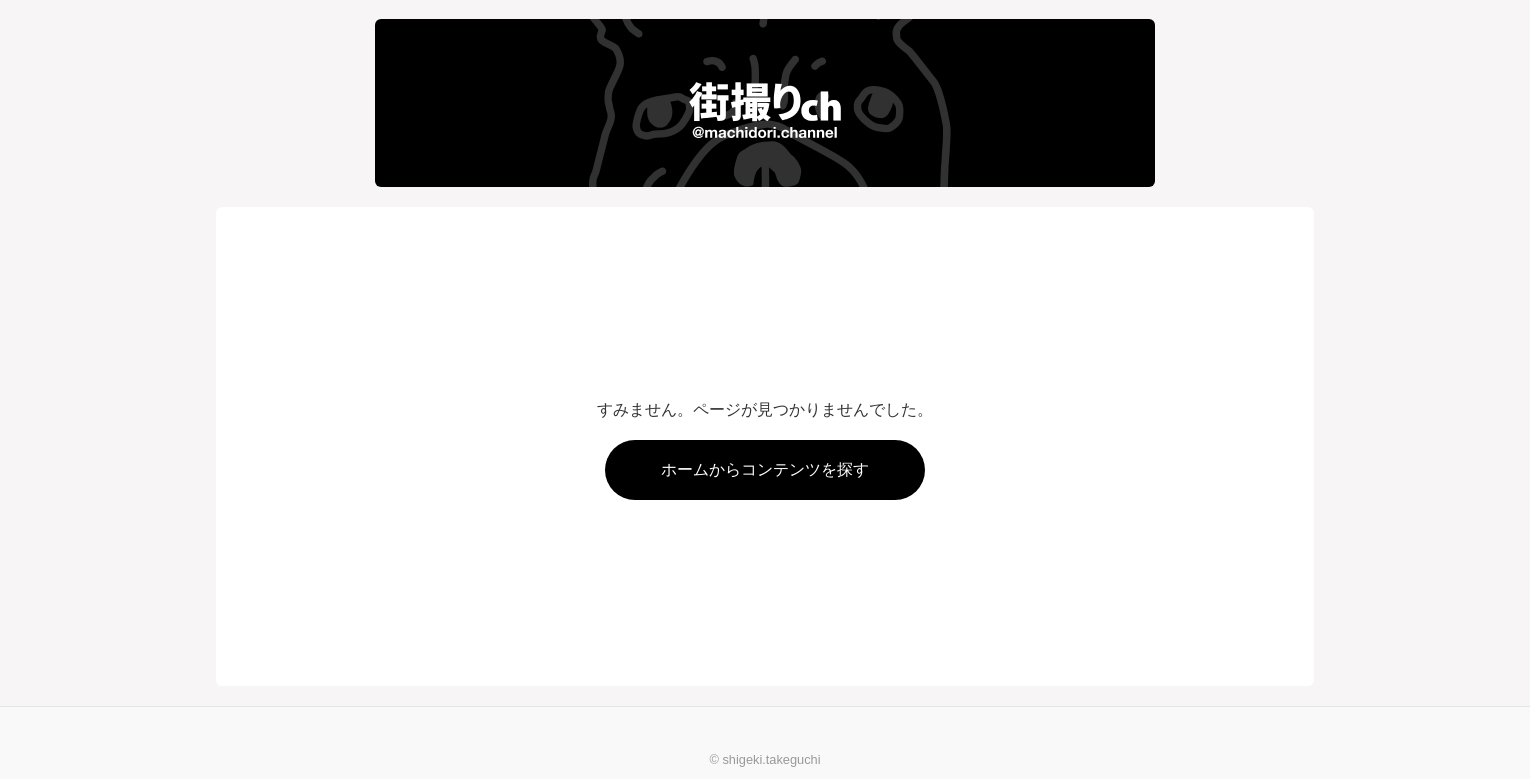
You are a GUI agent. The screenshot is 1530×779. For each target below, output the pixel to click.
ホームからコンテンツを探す (765, 469)
